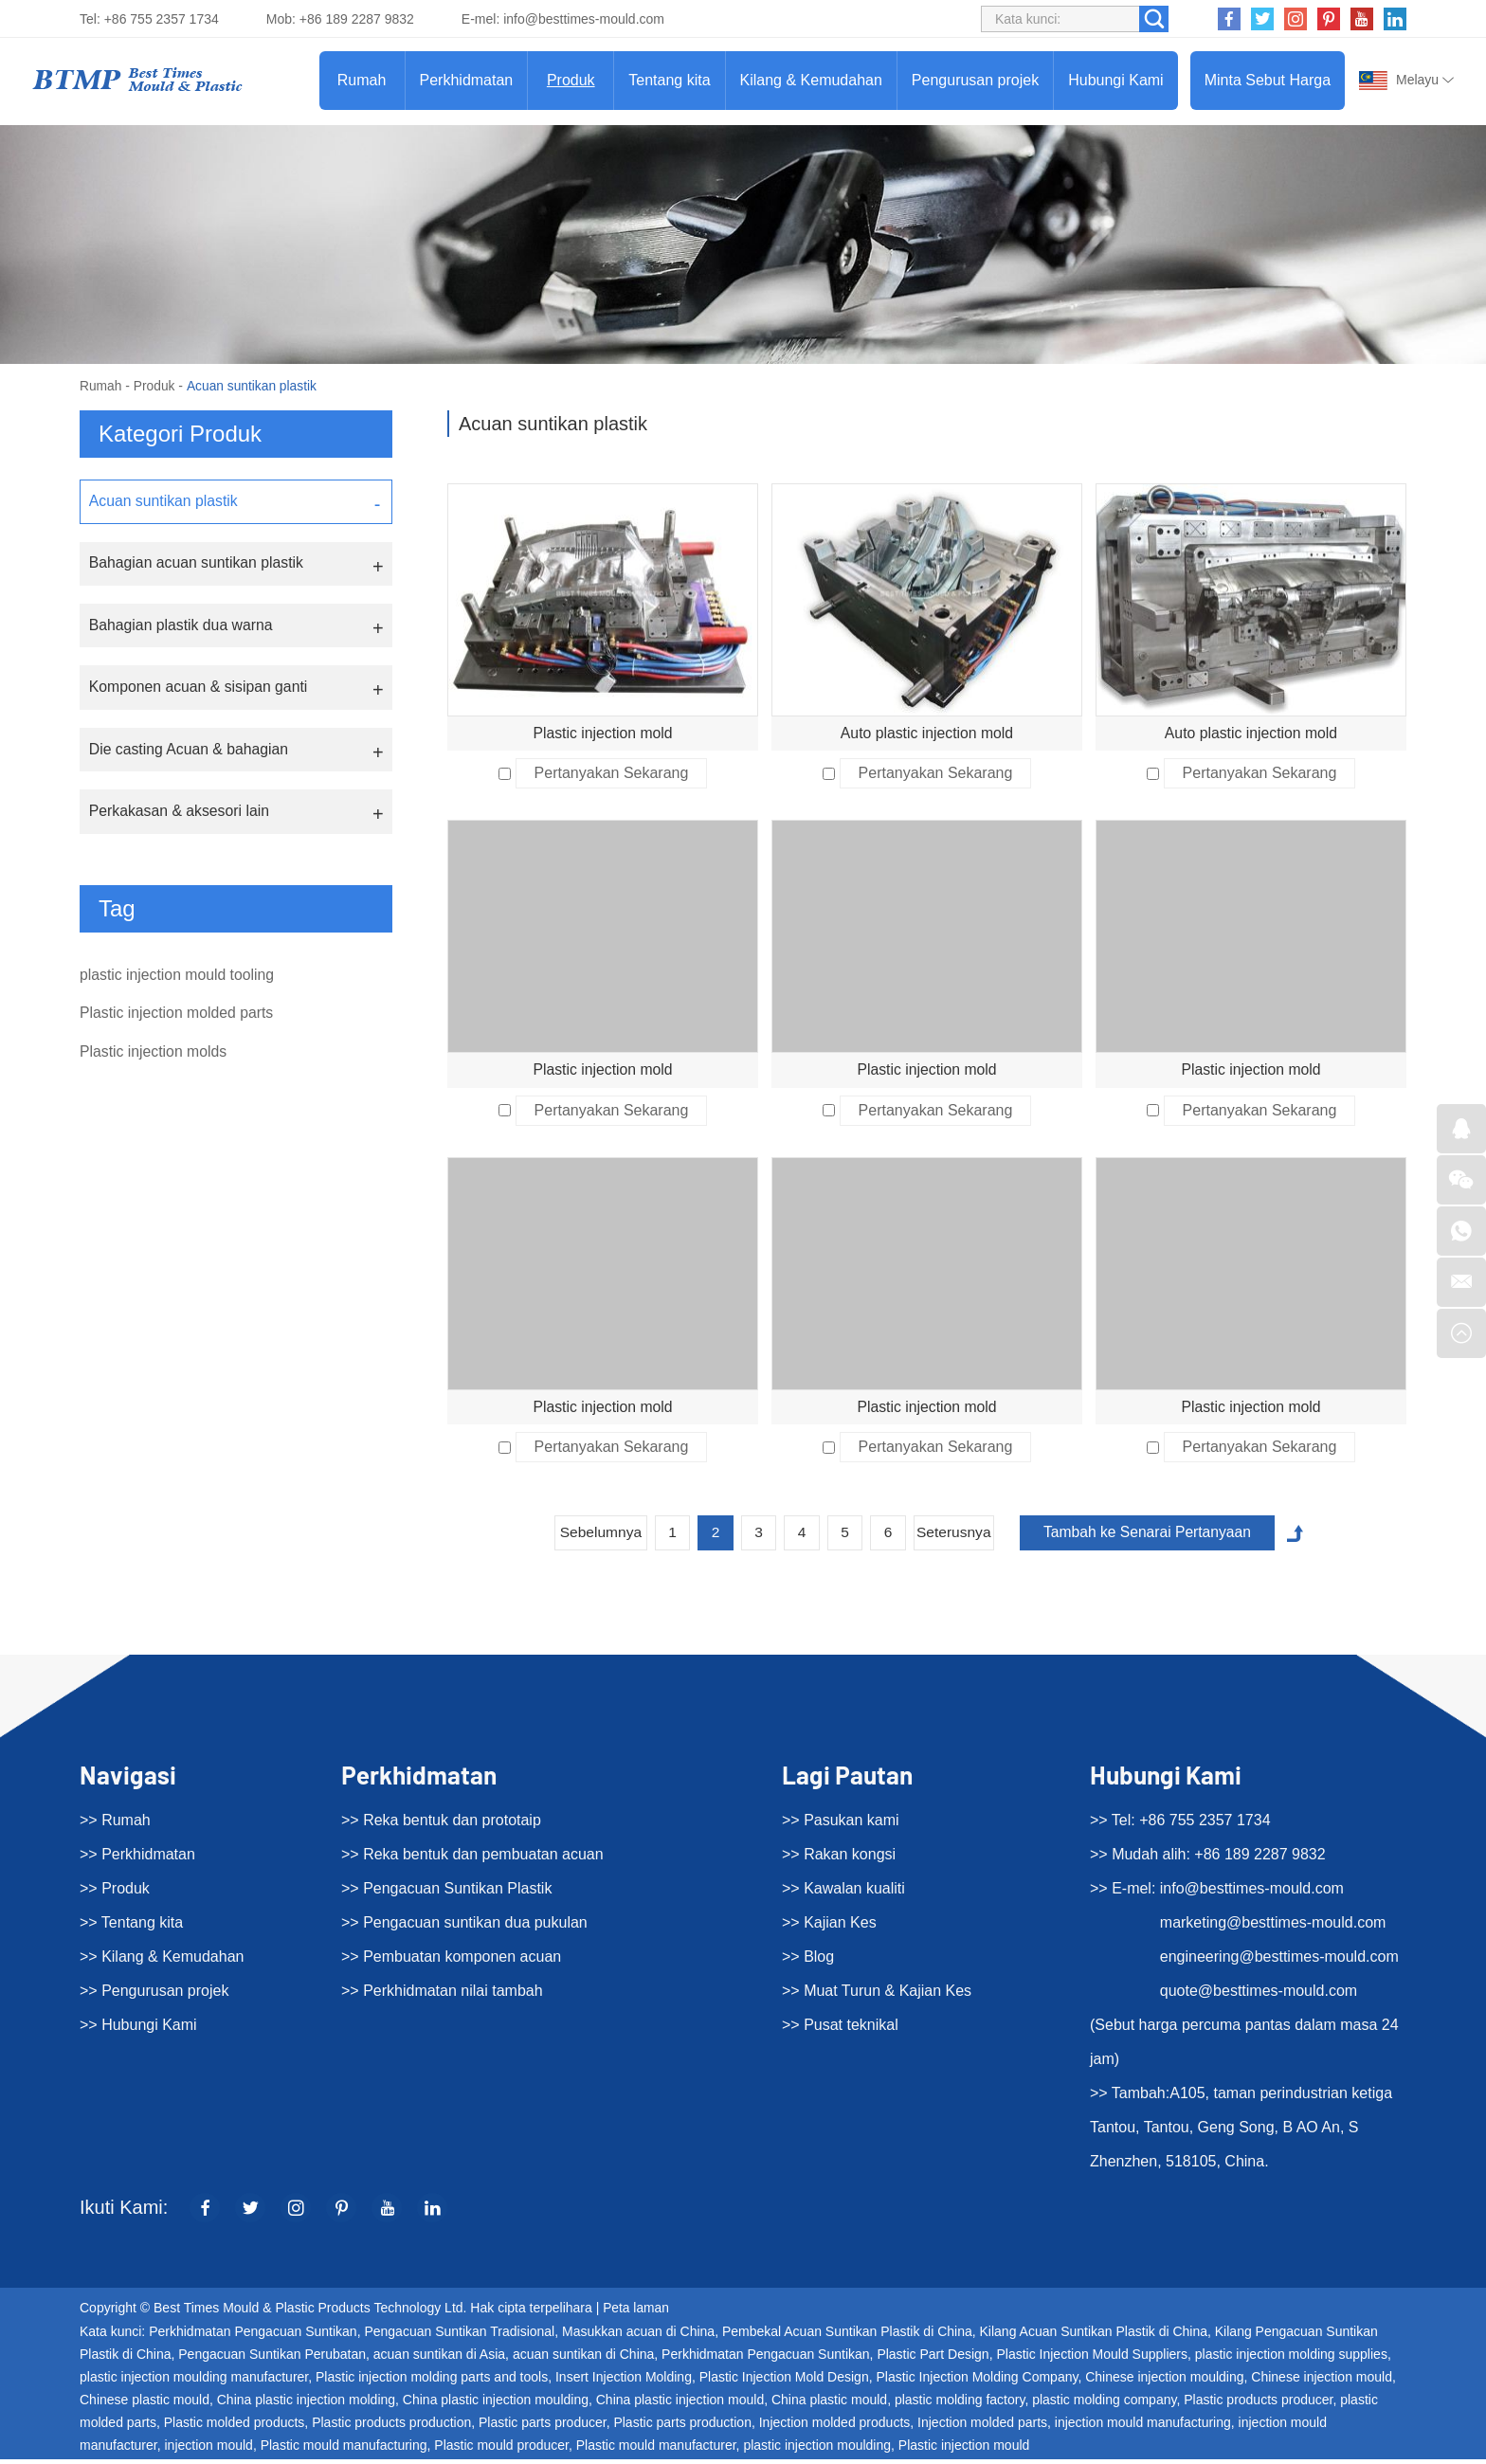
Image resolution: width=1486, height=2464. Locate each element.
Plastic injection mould (964, 2449)
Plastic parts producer (543, 2427)
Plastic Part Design (932, 2358)
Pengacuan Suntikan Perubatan (272, 2358)
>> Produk (115, 1893)
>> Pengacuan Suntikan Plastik (446, 1893)
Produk (571, 80)
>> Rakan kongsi (839, 1859)
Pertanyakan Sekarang (612, 774)
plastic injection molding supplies (1291, 2358)
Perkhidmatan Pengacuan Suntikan (252, 2336)
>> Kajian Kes (829, 1927)
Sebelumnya (591, 1537)
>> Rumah (115, 1825)
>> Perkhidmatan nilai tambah (442, 1995)
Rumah (362, 80)
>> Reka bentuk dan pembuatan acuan (472, 1859)
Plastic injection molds (154, 1057)
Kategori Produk (180, 433)
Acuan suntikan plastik (253, 385)
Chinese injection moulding (1164, 2381)
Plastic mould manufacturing (344, 2449)
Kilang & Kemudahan (811, 80)
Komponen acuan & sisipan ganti (199, 688)
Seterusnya (955, 1537)
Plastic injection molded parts (178, 1017)
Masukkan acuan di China (638, 2336)
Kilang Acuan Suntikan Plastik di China (1093, 2336)
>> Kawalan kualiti (843, 1893)
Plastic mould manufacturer (656, 2449)
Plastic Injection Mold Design (784, 2381)
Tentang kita (669, 80)
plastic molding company (1104, 2404)
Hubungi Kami (1116, 80)
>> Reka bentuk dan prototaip (441, 1825)
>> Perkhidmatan (137, 1859)
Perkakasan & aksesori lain (179, 814)
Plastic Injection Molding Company (977, 2381)
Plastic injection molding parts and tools (432, 2381)
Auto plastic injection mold (927, 733)
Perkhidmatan (467, 80)
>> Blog (808, 1961)
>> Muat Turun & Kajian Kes (876, 1995)
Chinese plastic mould (144, 2404)
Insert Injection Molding (623, 2381)
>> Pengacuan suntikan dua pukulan (464, 1927)
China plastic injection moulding (496, 2404)
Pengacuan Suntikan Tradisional (459, 2336)
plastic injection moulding (817, 2449)
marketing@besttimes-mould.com (1273, 1927)
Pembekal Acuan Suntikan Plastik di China (847, 2336)
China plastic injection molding (306, 2404)
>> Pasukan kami (840, 1825)
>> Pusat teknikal (840, 2029)
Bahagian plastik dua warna (181, 626)
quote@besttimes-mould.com (1258, 1995)
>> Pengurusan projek (154, 1995)
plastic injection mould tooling (178, 977)
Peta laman (636, 2313)
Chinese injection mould (1321, 2381)
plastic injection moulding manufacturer (194, 2381)
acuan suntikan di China (583, 2358)
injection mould (209, 2449)
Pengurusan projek (975, 80)
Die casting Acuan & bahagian (189, 751)
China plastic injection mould (680, 2404)
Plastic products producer (1258, 2404)
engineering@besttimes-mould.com (1279, 1961)
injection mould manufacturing (1143, 2427)
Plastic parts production (682, 2427)
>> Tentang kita (131, 1927)
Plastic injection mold (602, 733)
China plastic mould (829, 2404)
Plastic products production (391, 2427)
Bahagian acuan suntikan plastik (197, 563)
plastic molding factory (959, 2404)
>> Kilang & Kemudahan (162, 1961)
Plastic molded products (234, 2427)
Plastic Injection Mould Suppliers (1091, 2358)
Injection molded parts (982, 2427)
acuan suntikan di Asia (439, 2358)
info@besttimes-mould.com (583, 19)
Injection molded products (835, 2427)
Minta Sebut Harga (1268, 80)
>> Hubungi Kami (138, 2029)
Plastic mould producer (501, 2449)
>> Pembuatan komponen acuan (451, 1961)
